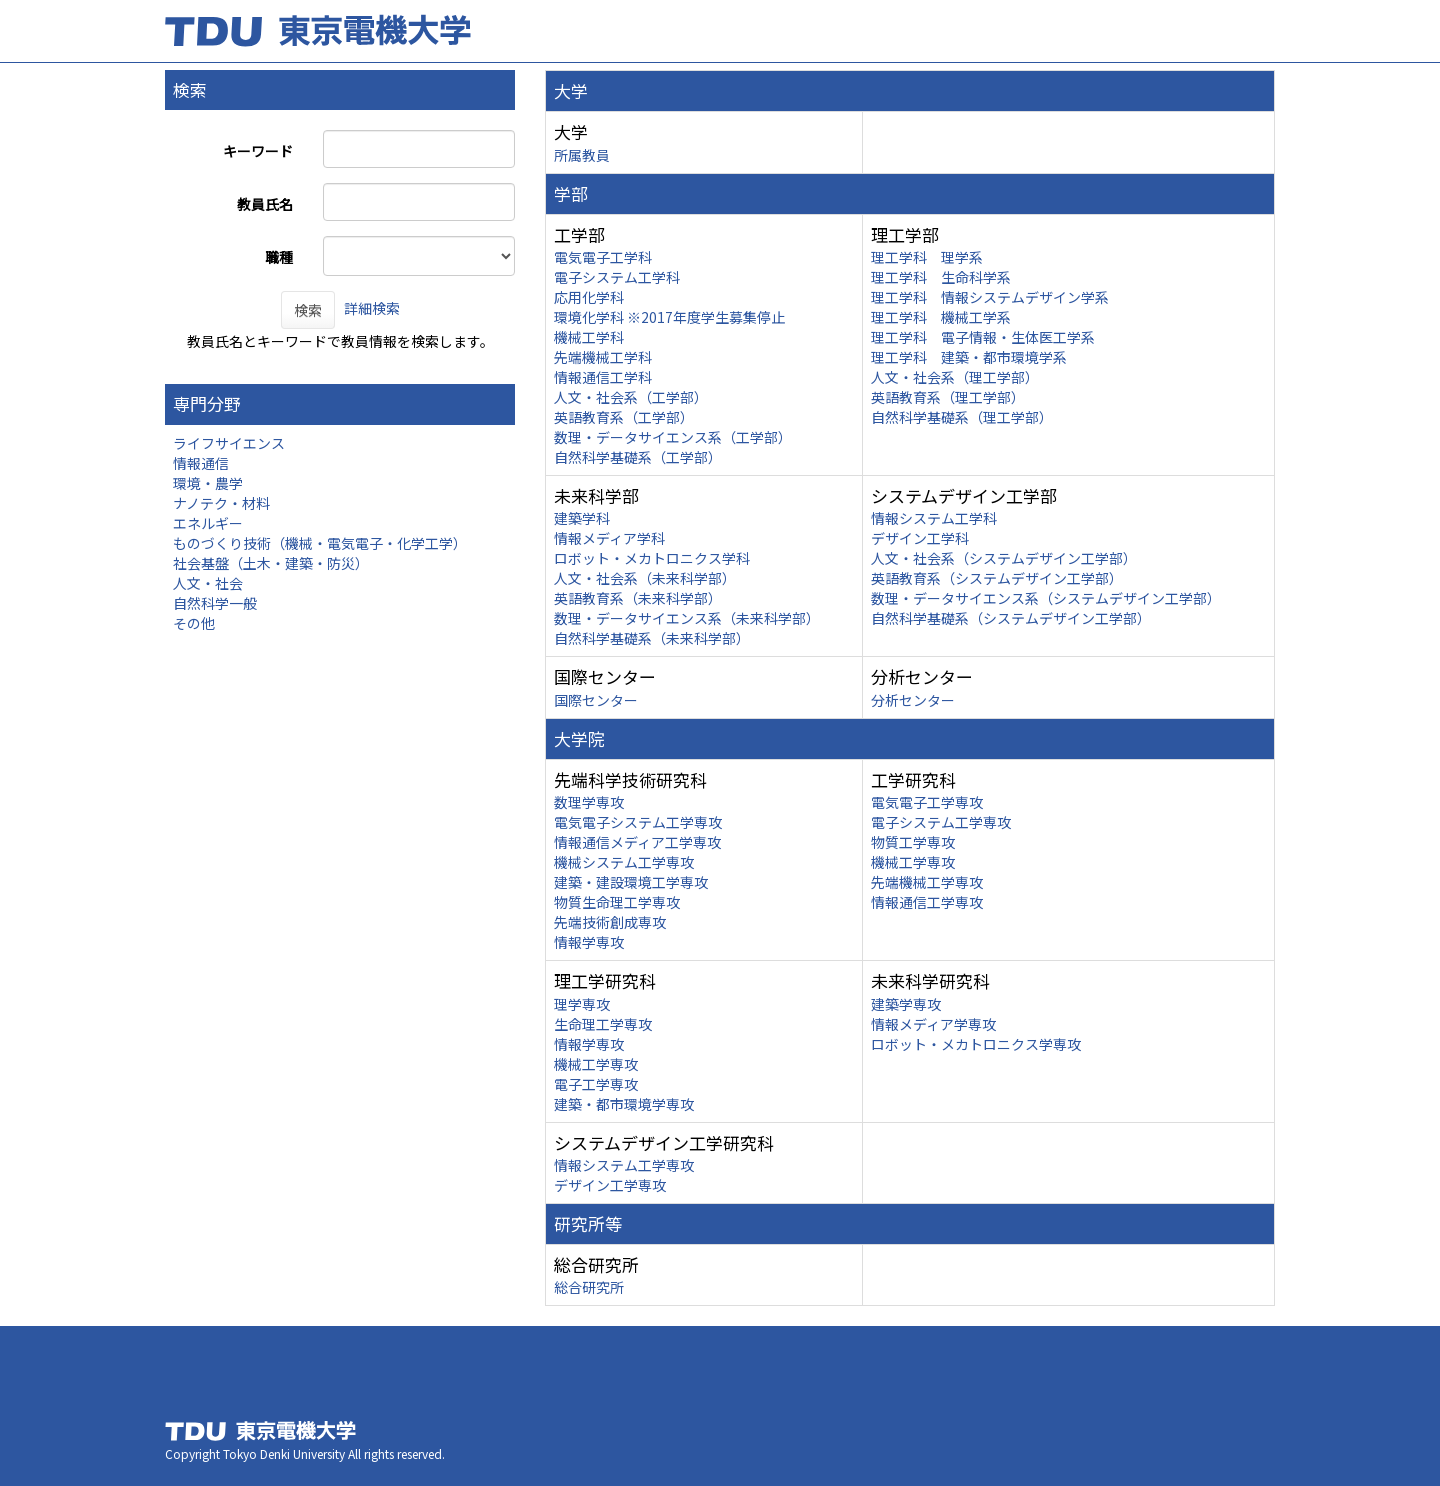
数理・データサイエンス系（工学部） (673, 437)
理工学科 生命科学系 (941, 277)
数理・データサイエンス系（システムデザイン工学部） (1046, 598)
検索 (308, 310)
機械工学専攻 (913, 862)
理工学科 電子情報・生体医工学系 (983, 337)
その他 (194, 623)
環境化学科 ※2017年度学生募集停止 (669, 317)
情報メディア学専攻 (933, 1024)
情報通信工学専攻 (927, 902)
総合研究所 (589, 1287)
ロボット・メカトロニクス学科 (652, 558)
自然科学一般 (215, 603)
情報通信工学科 (603, 377)
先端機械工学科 (603, 357)
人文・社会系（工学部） (631, 397)
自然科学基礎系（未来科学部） (652, 638)
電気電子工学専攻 (927, 802)
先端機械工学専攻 (927, 882)
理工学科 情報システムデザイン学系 (990, 297)
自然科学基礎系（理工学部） (962, 417)
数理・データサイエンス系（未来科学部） (687, 618)
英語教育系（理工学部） (948, 397)
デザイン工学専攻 (610, 1185)
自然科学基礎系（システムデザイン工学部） (1011, 618)
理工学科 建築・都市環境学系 (969, 357)
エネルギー (208, 523)
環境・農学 (208, 483)
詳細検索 (372, 308)
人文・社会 (208, 583)
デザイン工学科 (920, 538)
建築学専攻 (906, 1004)
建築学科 (582, 518)
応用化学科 (589, 297)
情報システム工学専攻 (624, 1165)
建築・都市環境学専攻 (624, 1104)
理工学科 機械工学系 (941, 317)
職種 (279, 257)
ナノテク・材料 (221, 503)
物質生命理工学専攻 (617, 902)
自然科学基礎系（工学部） (638, 457)
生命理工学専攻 (603, 1024)
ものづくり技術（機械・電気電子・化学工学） (320, 543)
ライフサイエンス (229, 443)
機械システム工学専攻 (624, 862)
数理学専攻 (589, 802)
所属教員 (582, 155)
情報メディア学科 (609, 538)
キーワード (258, 151)
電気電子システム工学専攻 (638, 822)
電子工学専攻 (596, 1084)
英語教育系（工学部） (624, 417)
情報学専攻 (589, 942)
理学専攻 (582, 1004)
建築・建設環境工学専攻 (631, 882)
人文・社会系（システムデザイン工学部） (1004, 558)
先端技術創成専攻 (610, 922)
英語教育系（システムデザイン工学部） (997, 578)
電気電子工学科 (603, 257)
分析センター (913, 700)
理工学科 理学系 (927, 257)
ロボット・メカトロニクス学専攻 (976, 1044)
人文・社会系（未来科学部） (645, 578)
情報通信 (201, 463)
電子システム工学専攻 (941, 822)
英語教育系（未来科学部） (638, 598)
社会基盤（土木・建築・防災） (271, 563)
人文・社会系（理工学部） (955, 377)
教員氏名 (265, 204)
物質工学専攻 (913, 842)
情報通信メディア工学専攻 (637, 842)
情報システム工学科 (934, 518)
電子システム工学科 (617, 277)
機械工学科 (589, 337)
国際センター (596, 700)
